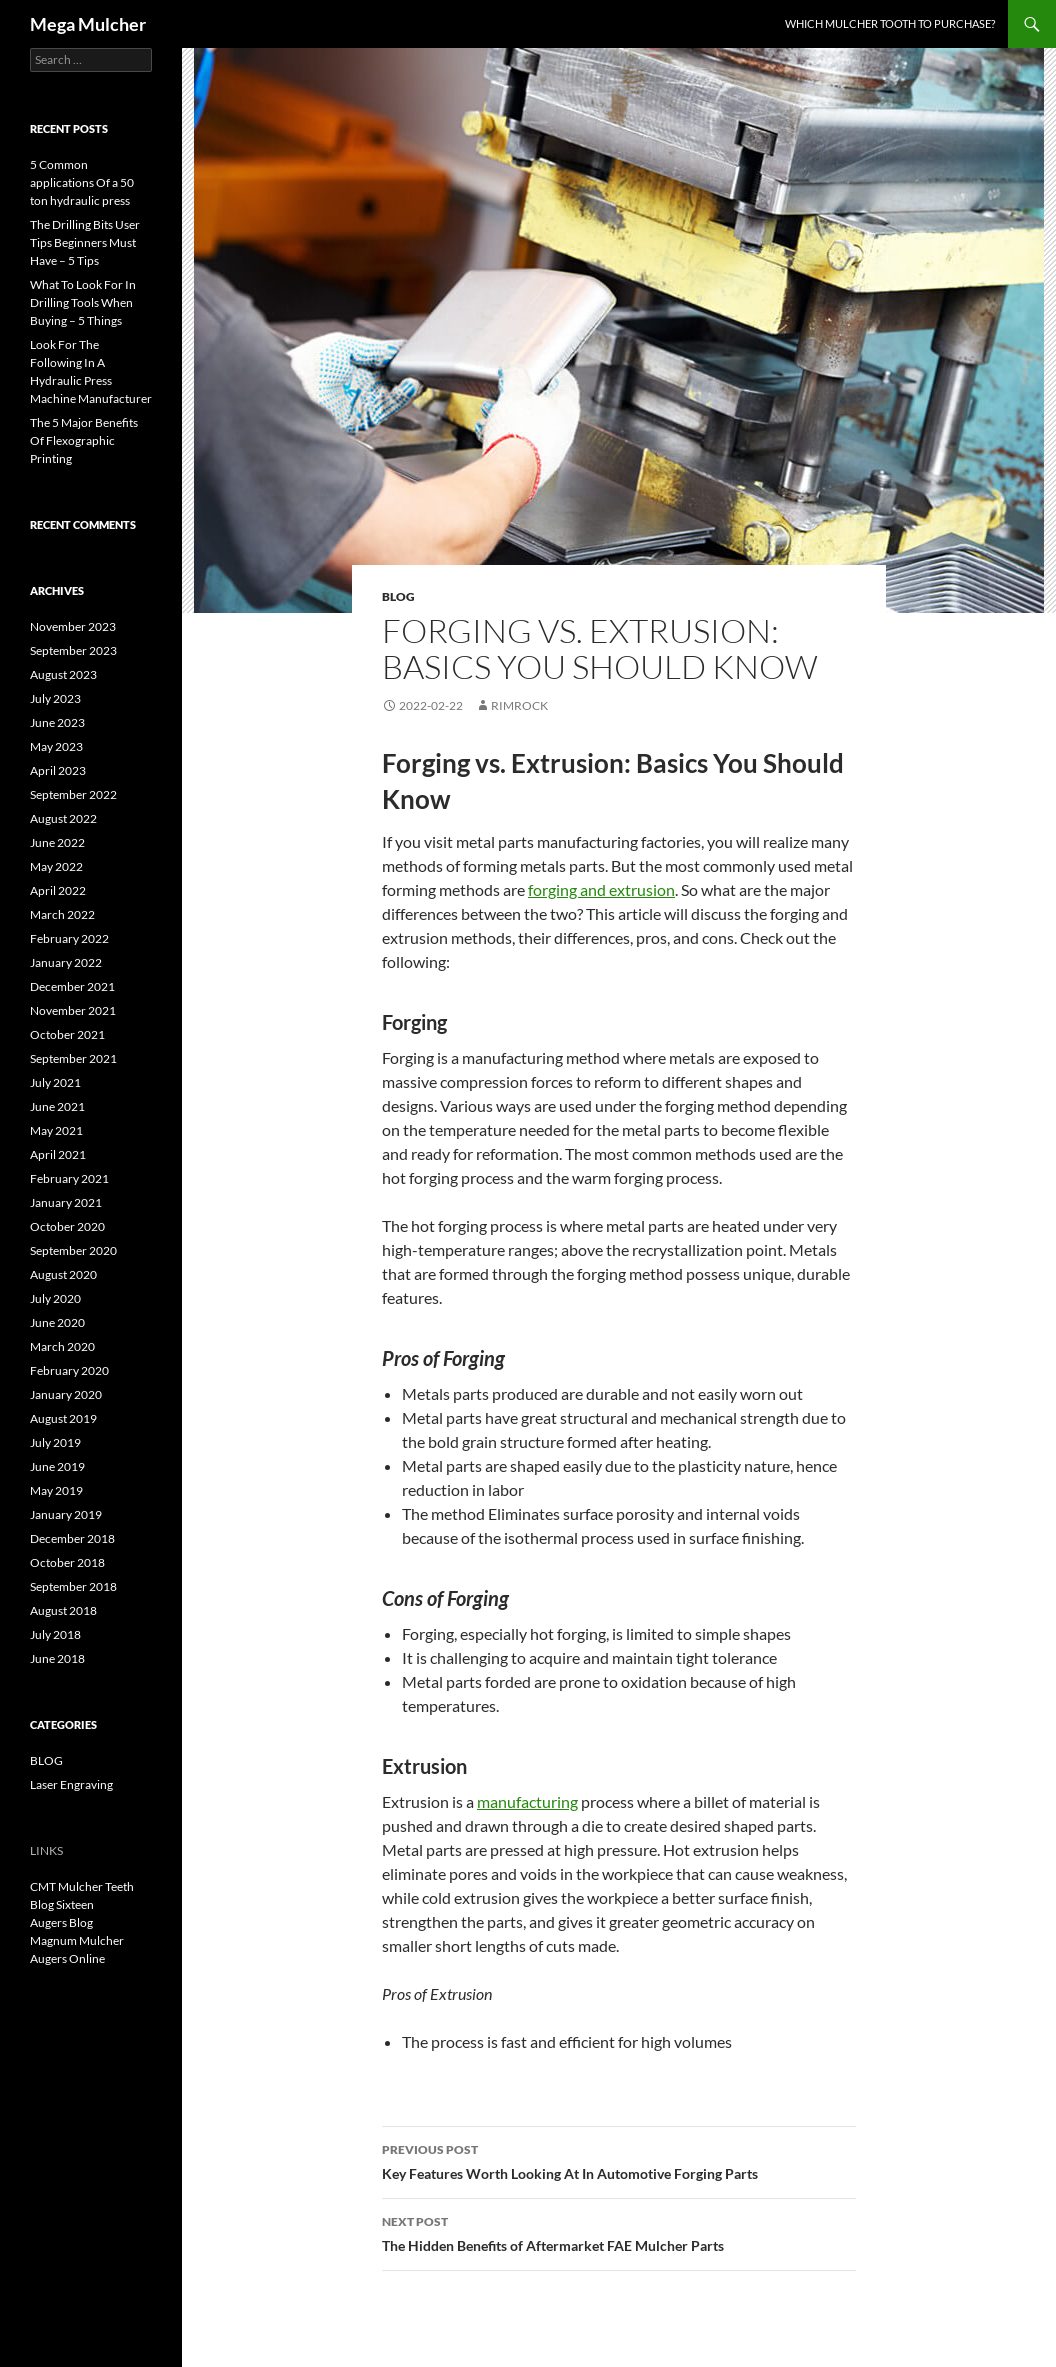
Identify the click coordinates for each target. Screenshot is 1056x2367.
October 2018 (67, 1562)
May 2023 (56, 746)
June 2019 (57, 1466)
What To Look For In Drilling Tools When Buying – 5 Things (83, 302)
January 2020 (66, 1394)
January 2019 (66, 1514)
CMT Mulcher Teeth (82, 1886)
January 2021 (66, 1202)
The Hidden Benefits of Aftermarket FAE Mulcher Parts (619, 2232)
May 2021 (56, 1130)
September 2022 (73, 794)
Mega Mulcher (88, 24)
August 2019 (63, 1418)
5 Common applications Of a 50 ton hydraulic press (82, 182)
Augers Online (67, 1958)
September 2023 (73, 650)
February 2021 (69, 1178)
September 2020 (73, 1250)
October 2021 (67, 1034)
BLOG (398, 596)
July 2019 (55, 1442)
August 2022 (63, 818)
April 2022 (58, 890)
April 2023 (58, 770)
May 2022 (56, 866)
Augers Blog (61, 1922)
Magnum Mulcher (77, 1940)
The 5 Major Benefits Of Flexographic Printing (84, 440)
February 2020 (69, 1370)
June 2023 (57, 722)
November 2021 (73, 1010)
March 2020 (62, 1346)
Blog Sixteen (62, 1904)
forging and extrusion (601, 889)
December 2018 (72, 1538)
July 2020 (55, 1298)
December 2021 (72, 986)
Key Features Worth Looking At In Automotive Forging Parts (619, 2160)
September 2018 (73, 1586)
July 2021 (55, 1082)
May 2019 (56, 1490)
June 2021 (57, 1106)
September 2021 (73, 1058)
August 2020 (63, 1274)
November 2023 (73, 626)
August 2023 (63, 674)
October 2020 (67, 1226)
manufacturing (527, 1801)
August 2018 (63, 1610)
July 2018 (55, 1634)
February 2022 (69, 938)
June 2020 (57, 1322)
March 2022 (62, 914)
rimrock (519, 705)
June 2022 (57, 842)
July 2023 (55, 698)
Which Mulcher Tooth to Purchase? (890, 23)
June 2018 (57, 1658)
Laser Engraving (71, 1784)
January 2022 (66, 962)
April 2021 (58, 1154)
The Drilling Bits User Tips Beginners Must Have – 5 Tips (85, 242)
